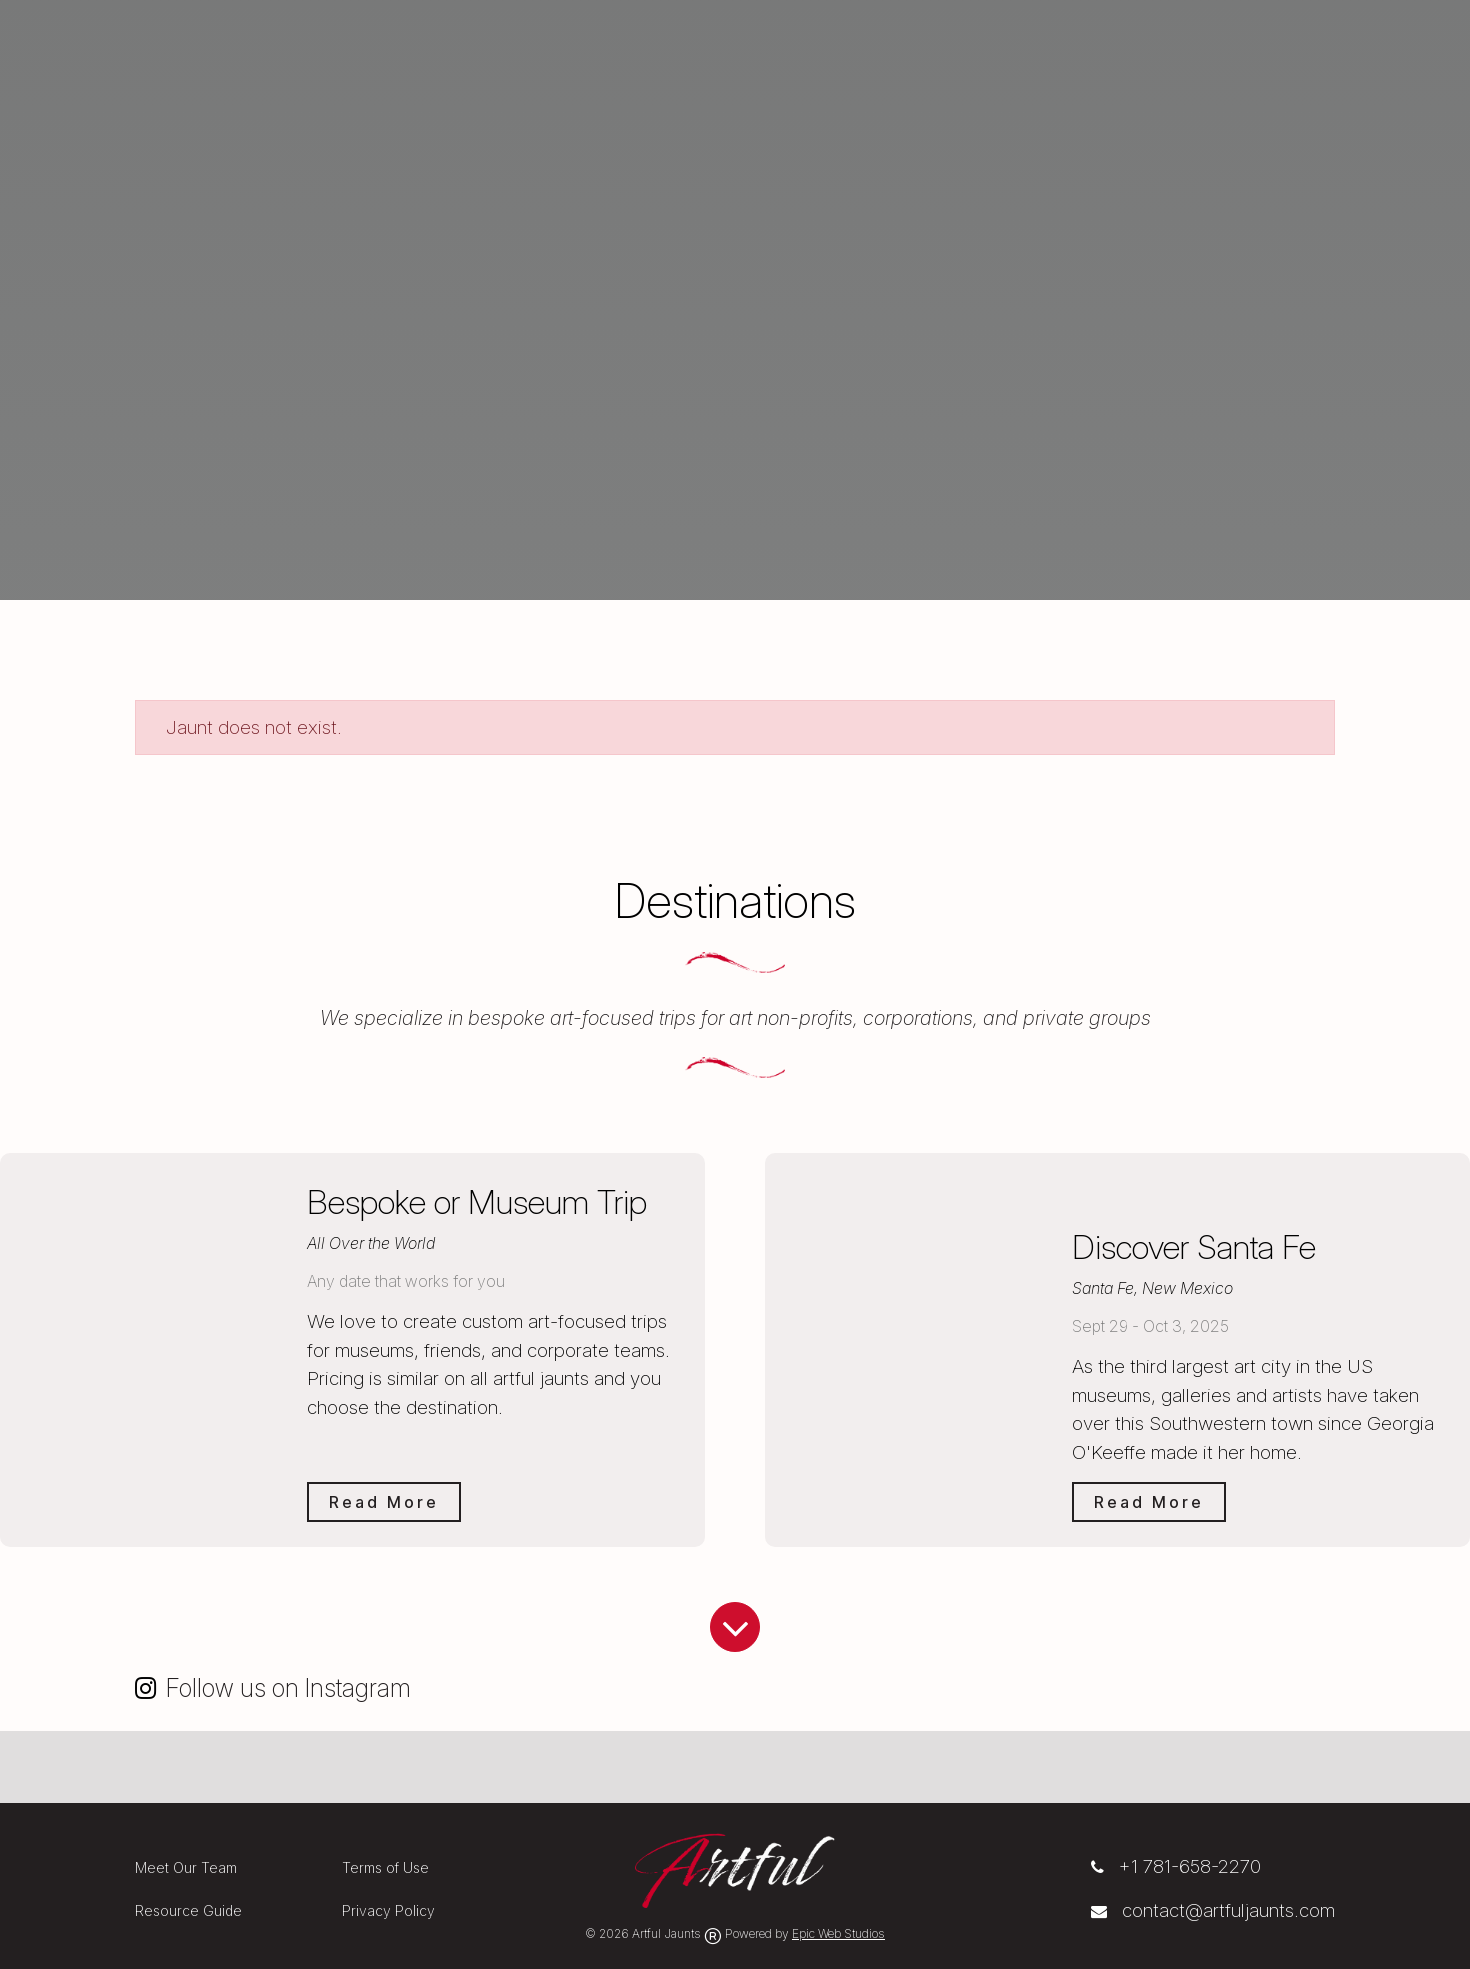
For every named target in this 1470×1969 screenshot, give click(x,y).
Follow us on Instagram (288, 1688)
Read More (384, 1502)
